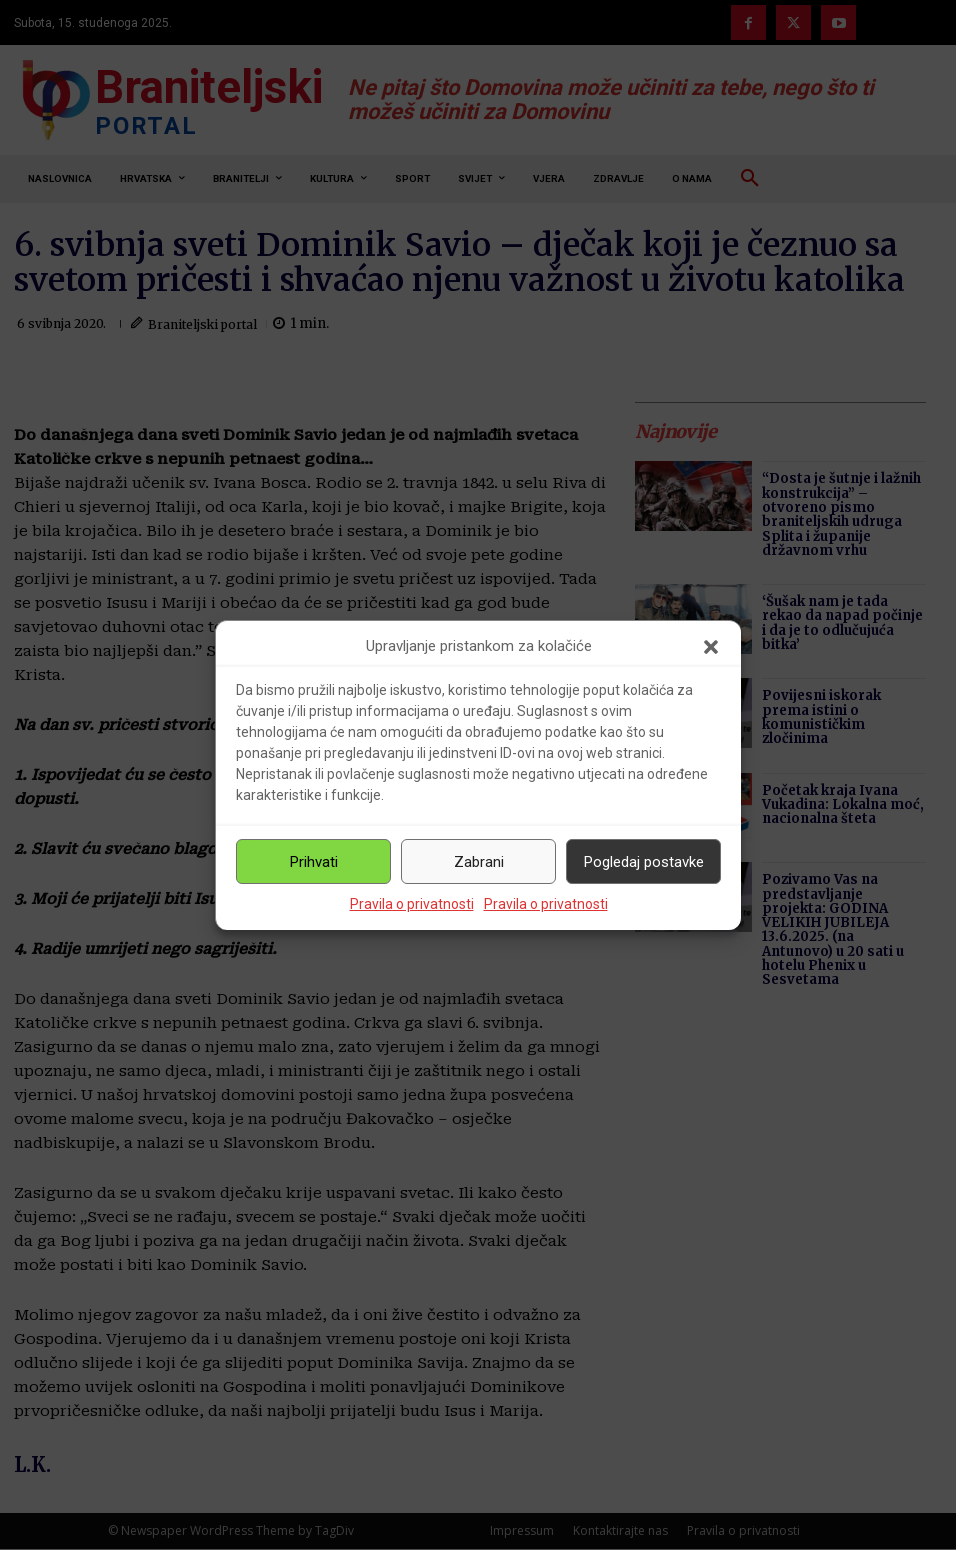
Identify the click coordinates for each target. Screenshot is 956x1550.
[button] (711, 647)
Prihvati (314, 862)
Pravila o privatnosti (412, 904)
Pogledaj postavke (644, 862)
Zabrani (479, 862)
